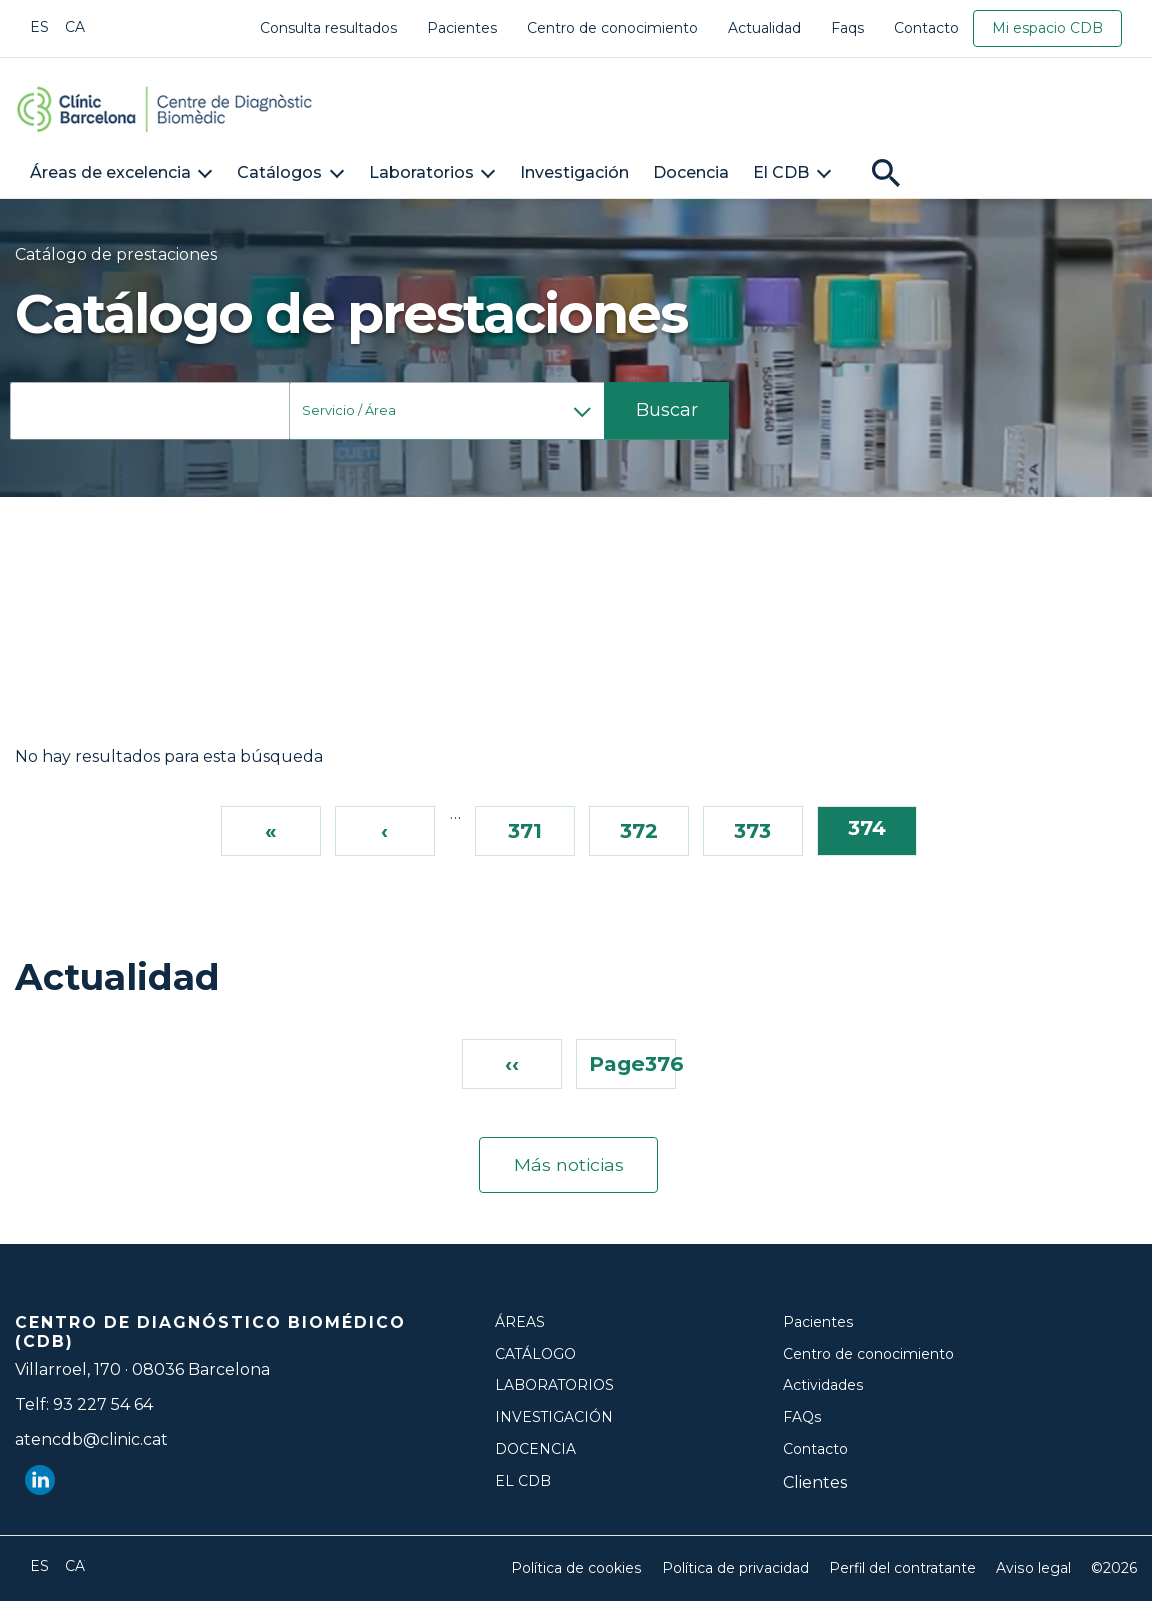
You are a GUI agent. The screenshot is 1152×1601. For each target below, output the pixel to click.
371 (525, 830)
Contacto (926, 28)
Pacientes (462, 28)
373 (752, 830)
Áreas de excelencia (110, 172)
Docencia (691, 172)
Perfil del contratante (903, 1568)
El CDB (781, 172)
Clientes (815, 1482)
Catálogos (279, 172)
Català (75, 27)
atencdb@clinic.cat (91, 1439)
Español (40, 27)
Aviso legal (1034, 1568)
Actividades (823, 1385)
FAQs (802, 1417)
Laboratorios (421, 172)
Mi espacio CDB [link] (1047, 28)
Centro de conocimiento (612, 28)
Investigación (574, 172)
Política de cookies (577, 1568)
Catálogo (536, 1353)
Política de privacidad (735, 1568)
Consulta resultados (328, 28)
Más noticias (569, 1165)
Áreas (520, 1322)
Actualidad (764, 28)
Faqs (847, 28)
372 (639, 830)
